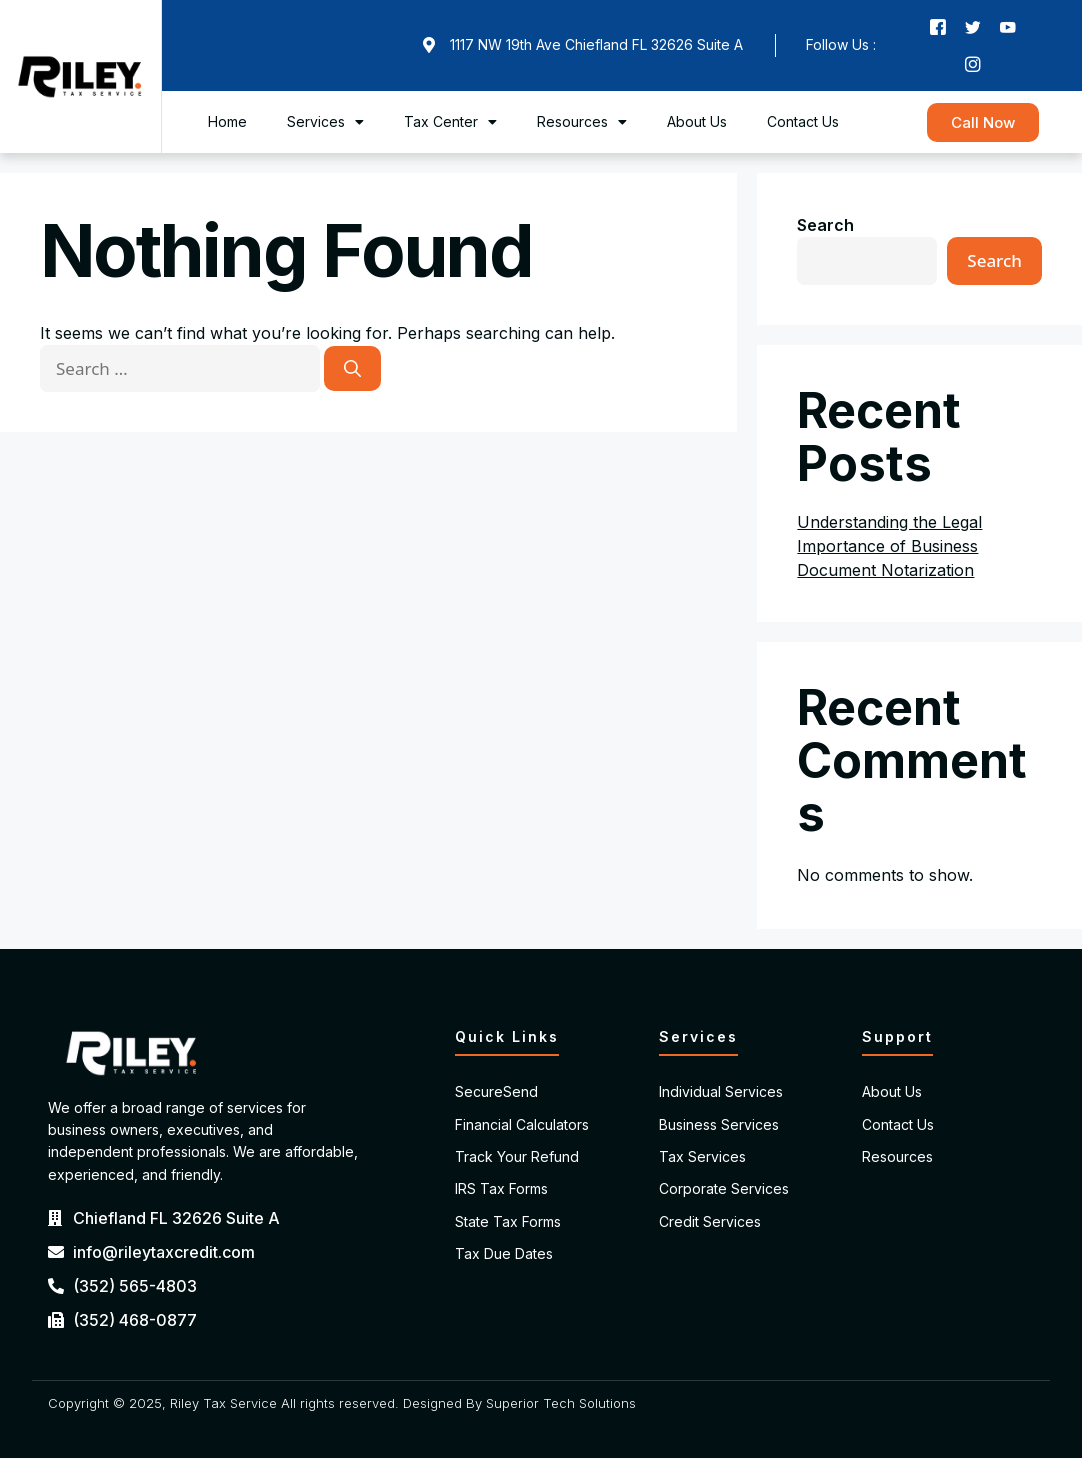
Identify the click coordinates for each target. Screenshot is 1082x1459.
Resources (582, 123)
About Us (697, 122)
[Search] (352, 370)
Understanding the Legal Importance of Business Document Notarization (889, 547)
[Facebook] (938, 27)
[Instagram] (973, 65)
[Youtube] (1008, 27)
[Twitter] (973, 27)
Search (825, 226)
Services (325, 123)
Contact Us (803, 122)
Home (227, 122)
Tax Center (450, 123)
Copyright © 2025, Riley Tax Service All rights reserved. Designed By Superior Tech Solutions (342, 1404)
